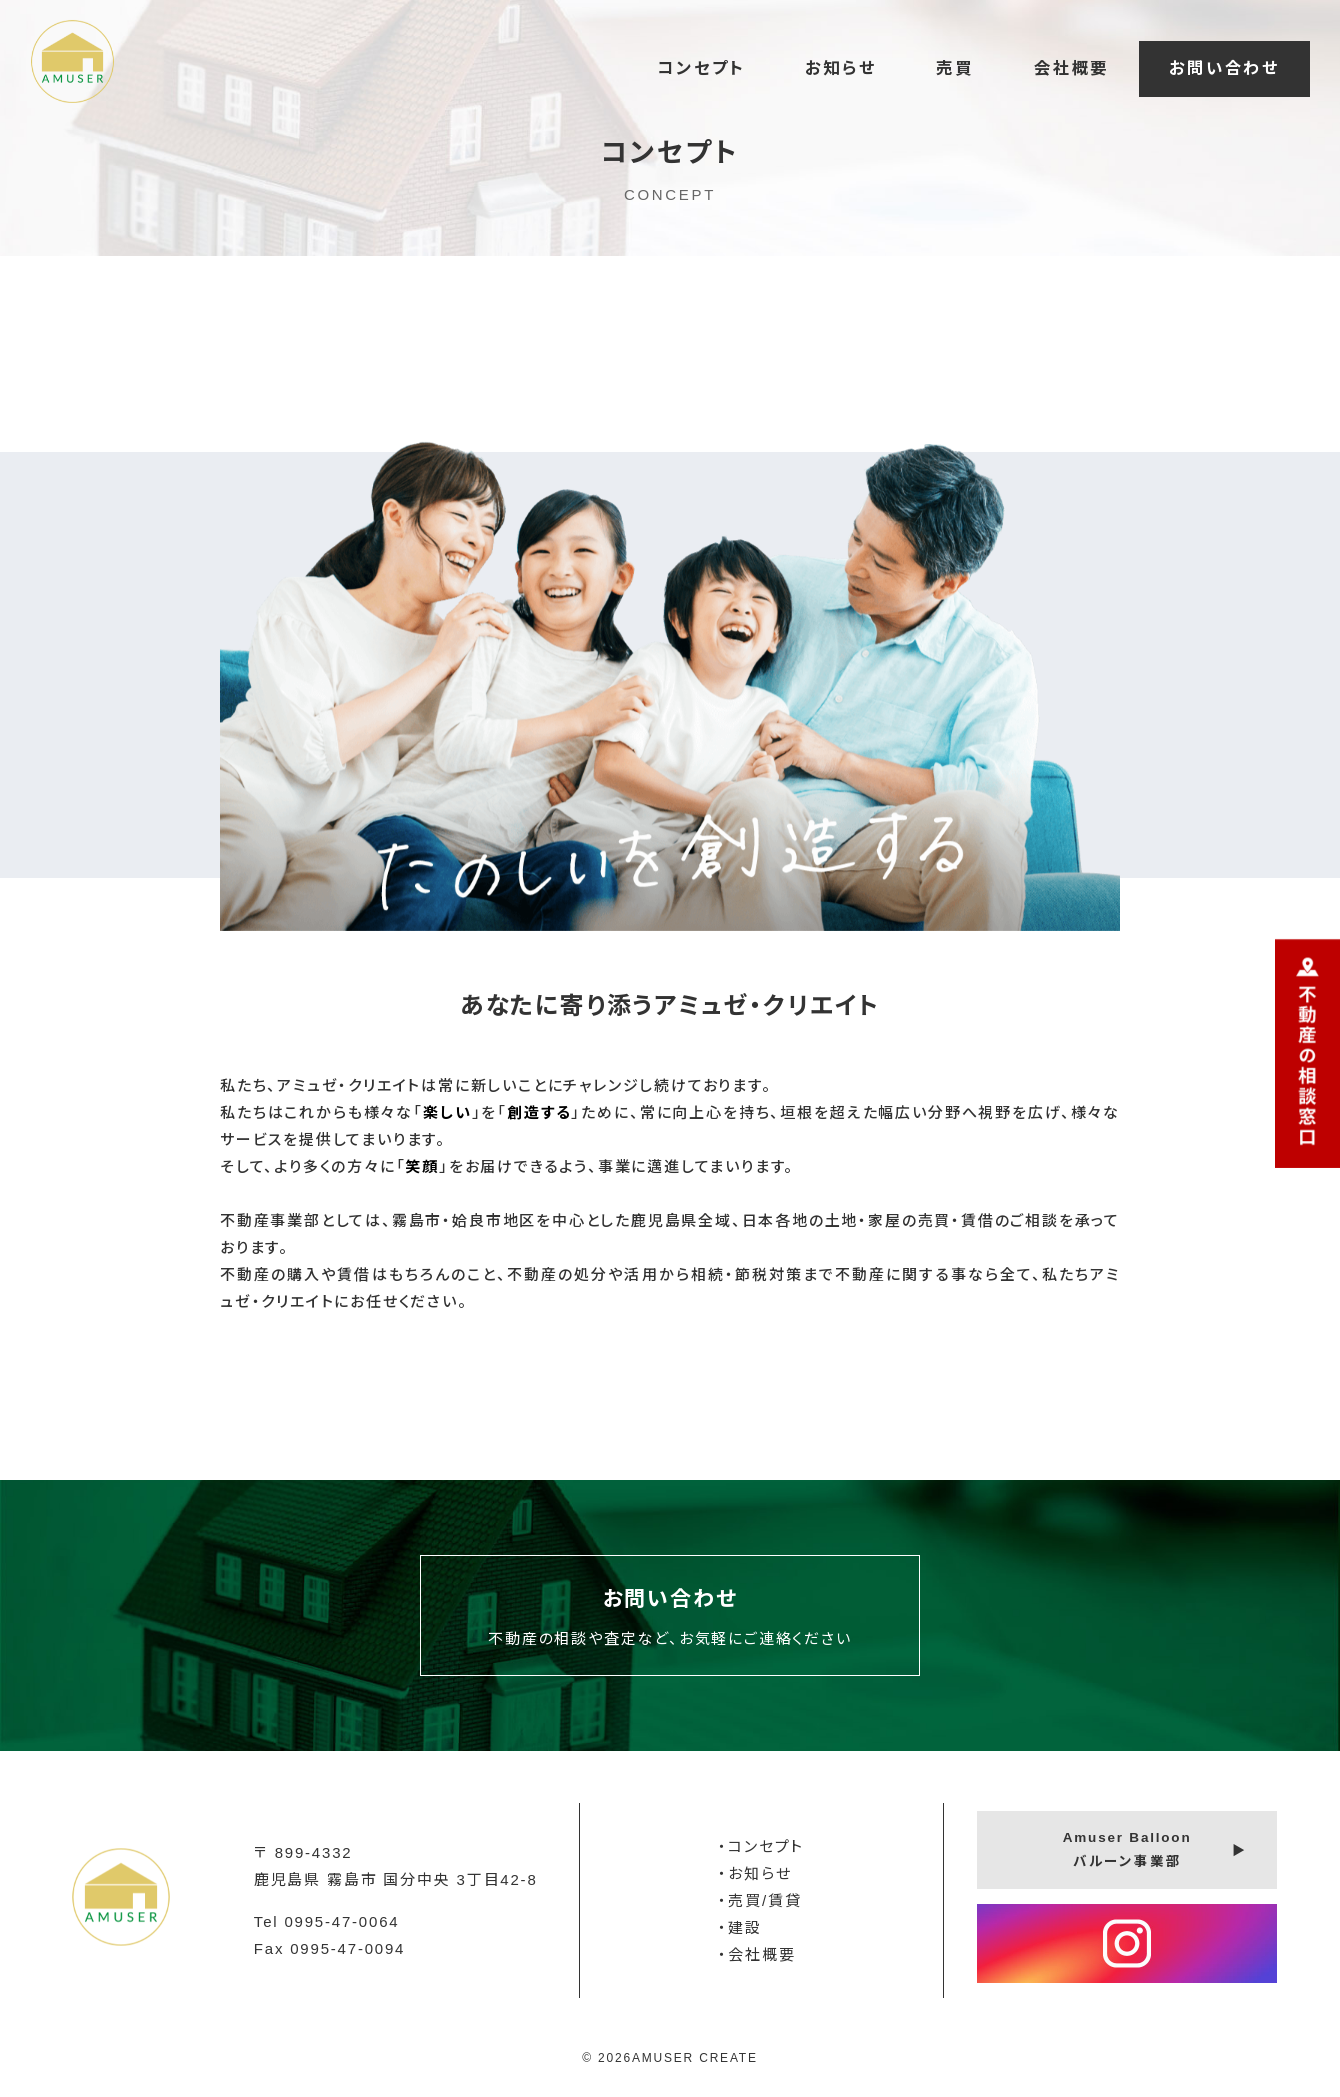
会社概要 (1071, 68)
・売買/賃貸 (759, 1900)
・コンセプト (761, 1846)
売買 (955, 68)
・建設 (739, 1927)
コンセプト (701, 68)
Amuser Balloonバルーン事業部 (1127, 1849)
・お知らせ (754, 1873)
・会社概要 (756, 1954)
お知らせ (840, 68)
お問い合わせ (1224, 68)
